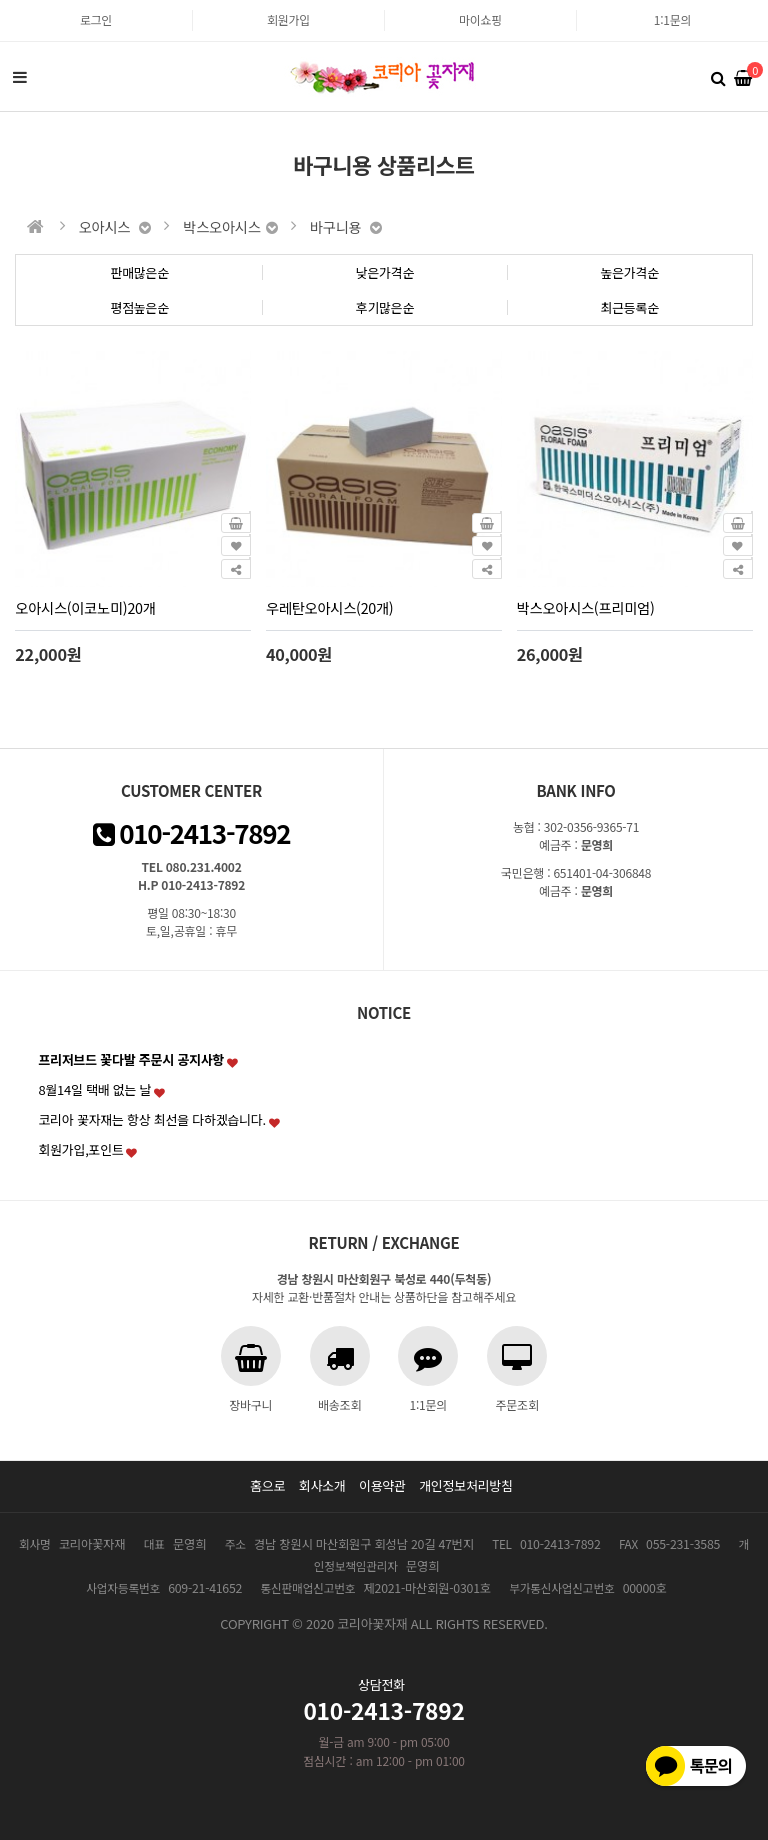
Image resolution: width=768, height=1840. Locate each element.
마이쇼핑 (480, 19)
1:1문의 (672, 19)
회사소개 (322, 1485)
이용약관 (382, 1485)
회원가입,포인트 (80, 1149)
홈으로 (267, 1485)
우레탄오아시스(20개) (329, 607)
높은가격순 (629, 272)
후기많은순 (385, 307)
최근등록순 (629, 307)
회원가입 (288, 19)
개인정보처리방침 (466, 1485)
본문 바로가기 (0, 0)
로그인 (96, 19)
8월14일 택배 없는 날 (94, 1089)
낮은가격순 (385, 272)
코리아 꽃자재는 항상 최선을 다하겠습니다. (152, 1119)
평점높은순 (139, 307)
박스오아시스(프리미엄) (586, 607)
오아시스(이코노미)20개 (85, 607)
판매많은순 (139, 272)
